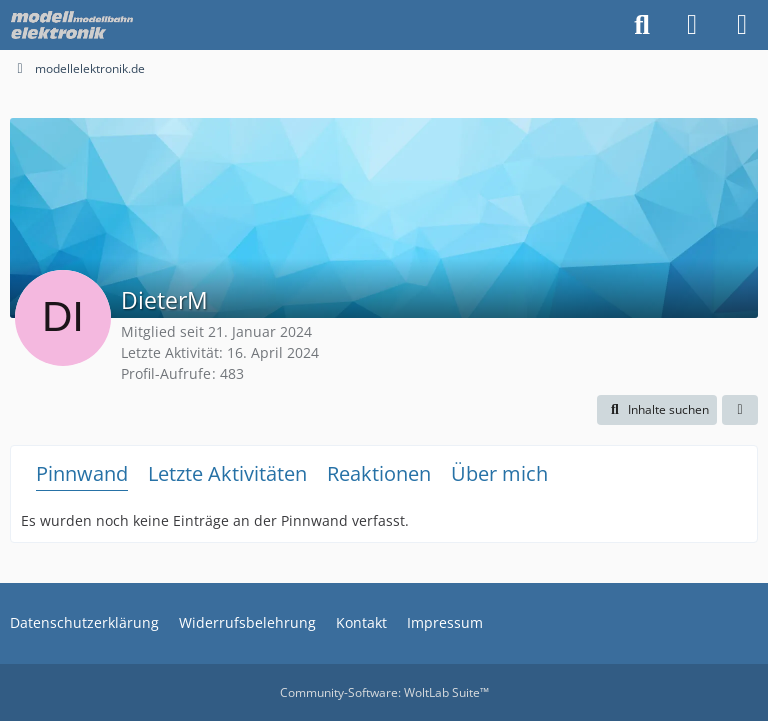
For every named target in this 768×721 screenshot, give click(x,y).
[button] (657, 410)
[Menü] (742, 25)
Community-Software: (384, 692)
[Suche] (642, 25)
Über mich (499, 473)
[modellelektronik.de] (74, 25)
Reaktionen (379, 473)
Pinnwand (82, 473)
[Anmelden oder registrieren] (692, 25)
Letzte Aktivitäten (227, 473)
